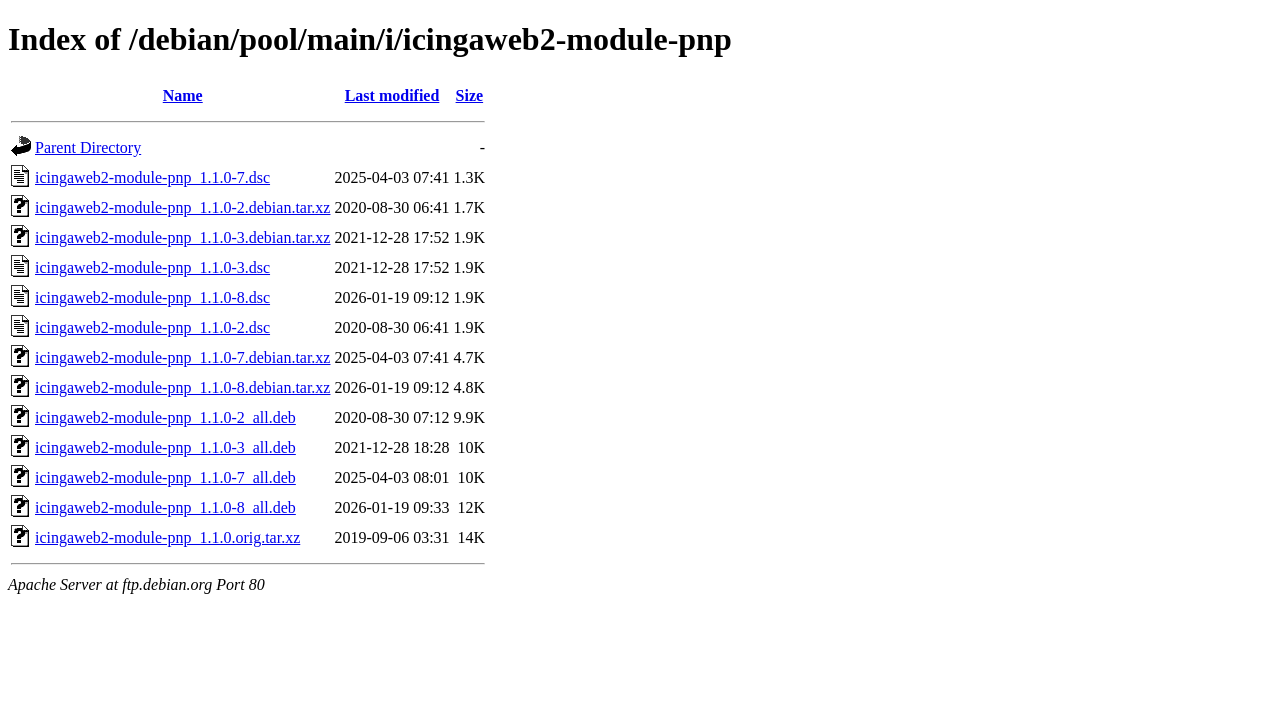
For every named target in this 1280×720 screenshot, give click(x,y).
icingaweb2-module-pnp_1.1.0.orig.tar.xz (167, 537)
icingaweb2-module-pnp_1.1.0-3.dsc (152, 267)
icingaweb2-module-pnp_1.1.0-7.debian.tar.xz (182, 357)
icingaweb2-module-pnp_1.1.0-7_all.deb (165, 477)
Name (183, 95)
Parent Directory (88, 147)
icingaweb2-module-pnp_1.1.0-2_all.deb (165, 417)
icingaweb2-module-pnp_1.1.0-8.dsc (152, 297)
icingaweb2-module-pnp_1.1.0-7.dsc (152, 177)
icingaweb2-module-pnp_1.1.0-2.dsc (152, 327)
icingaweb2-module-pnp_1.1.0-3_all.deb (165, 447)
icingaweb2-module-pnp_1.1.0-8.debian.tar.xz (182, 387)
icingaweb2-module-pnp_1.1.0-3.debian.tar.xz (182, 237)
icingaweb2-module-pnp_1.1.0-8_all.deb (165, 507)
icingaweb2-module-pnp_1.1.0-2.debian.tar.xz (182, 207)
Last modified (392, 95)
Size (470, 95)
